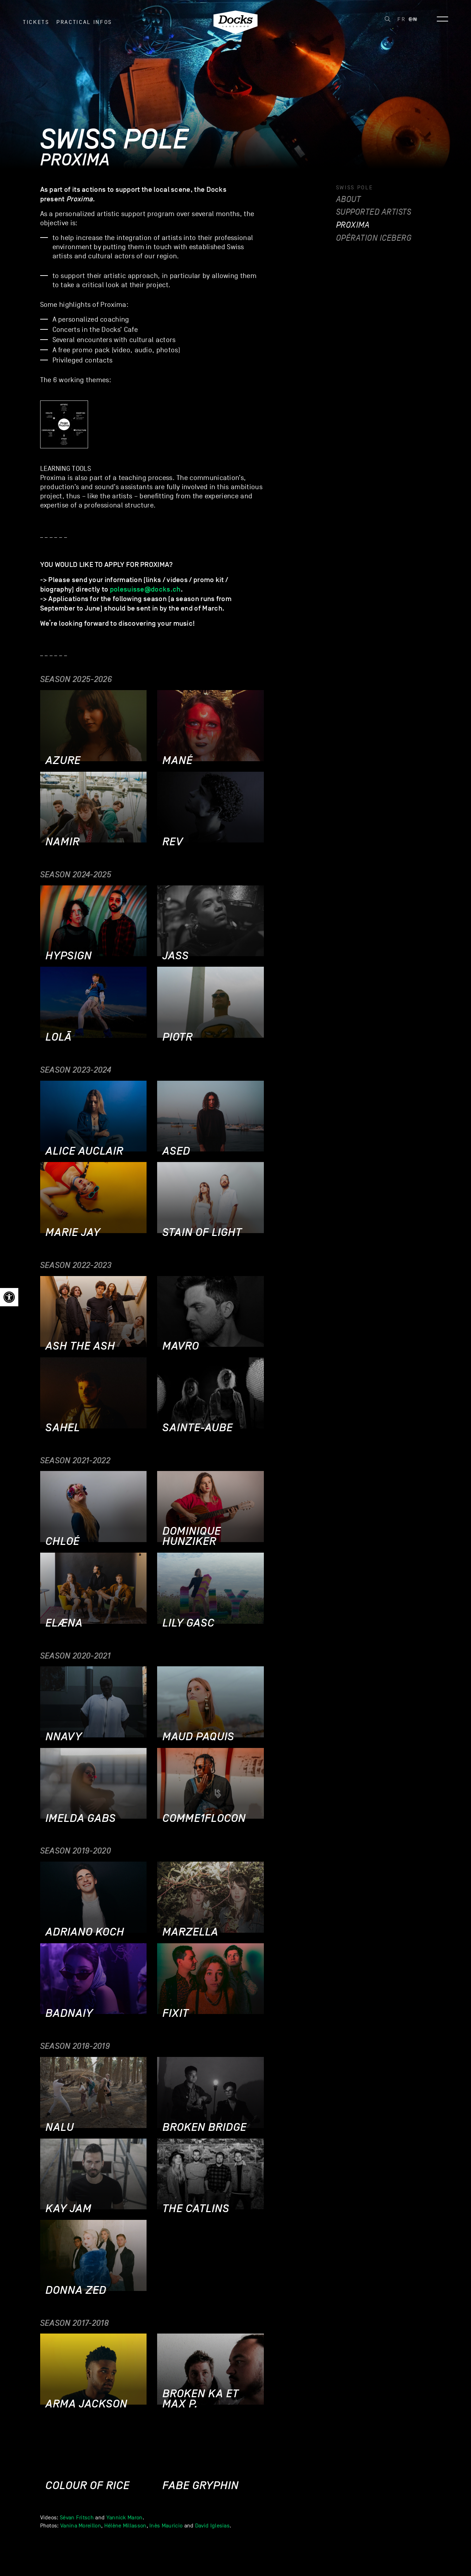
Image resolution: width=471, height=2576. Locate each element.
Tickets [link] (36, 28)
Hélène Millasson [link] (125, 2526)
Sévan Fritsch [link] (77, 2517)
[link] (9, 1297)
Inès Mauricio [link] (165, 2526)
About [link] (348, 199)
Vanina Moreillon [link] (80, 2526)
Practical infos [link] (84, 28)
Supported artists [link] (373, 212)
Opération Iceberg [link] (374, 238)
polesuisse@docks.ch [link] (145, 589)
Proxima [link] (353, 225)
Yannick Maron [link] (124, 2517)
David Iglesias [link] (212, 2526)
